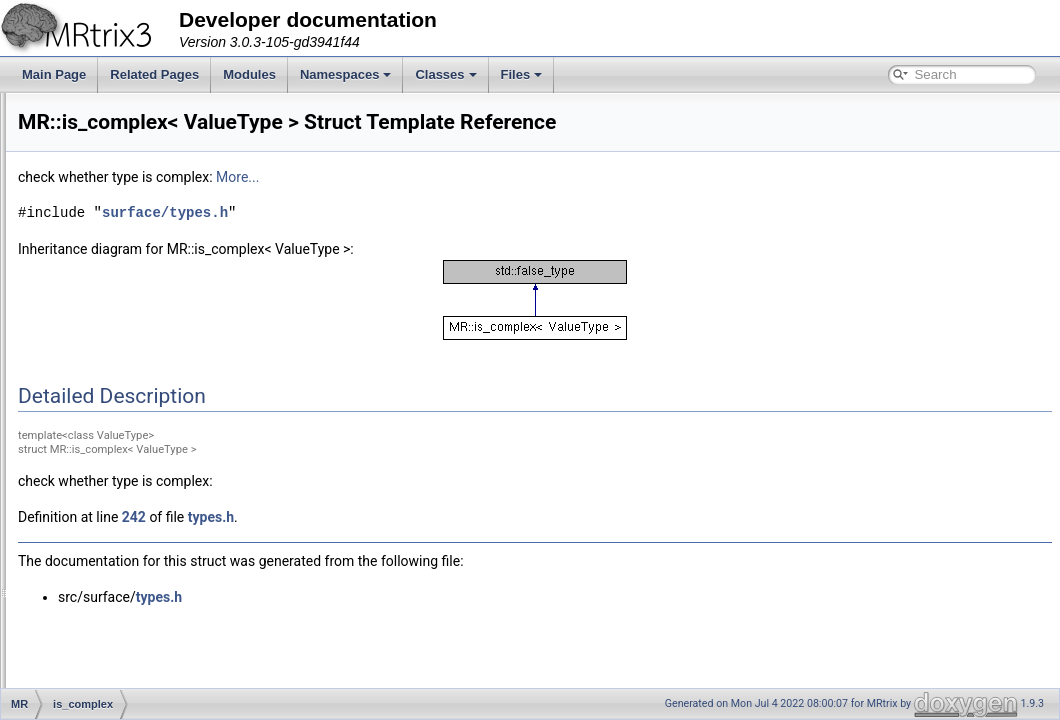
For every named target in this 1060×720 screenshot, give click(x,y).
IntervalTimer (117, 334)
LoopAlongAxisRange (139, 598)
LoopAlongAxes (124, 554)
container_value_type (139, 136)
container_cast (121, 114)
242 (384, 517)
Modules (249, 74)
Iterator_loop (115, 510)
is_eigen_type (119, 466)
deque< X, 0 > (119, 246)
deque (98, 224)
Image (98, 312)
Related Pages (154, 74)
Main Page (54, 74)
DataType (107, 202)
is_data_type (116, 444)
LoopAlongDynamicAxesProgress (171, 664)
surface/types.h (415, 212)
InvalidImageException (142, 378)
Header (101, 290)
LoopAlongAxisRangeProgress (163, 620)
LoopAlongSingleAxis (138, 686)
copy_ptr (105, 180)
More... (487, 177)
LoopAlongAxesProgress (148, 576)
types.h (461, 517)
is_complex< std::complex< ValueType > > (194, 422)
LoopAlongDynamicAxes (147, 642)
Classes (445, 74)
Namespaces (346, 74)
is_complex (112, 400)
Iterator (101, 488)
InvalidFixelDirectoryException (162, 356)
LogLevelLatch (121, 532)
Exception (108, 268)
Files (522, 74)
